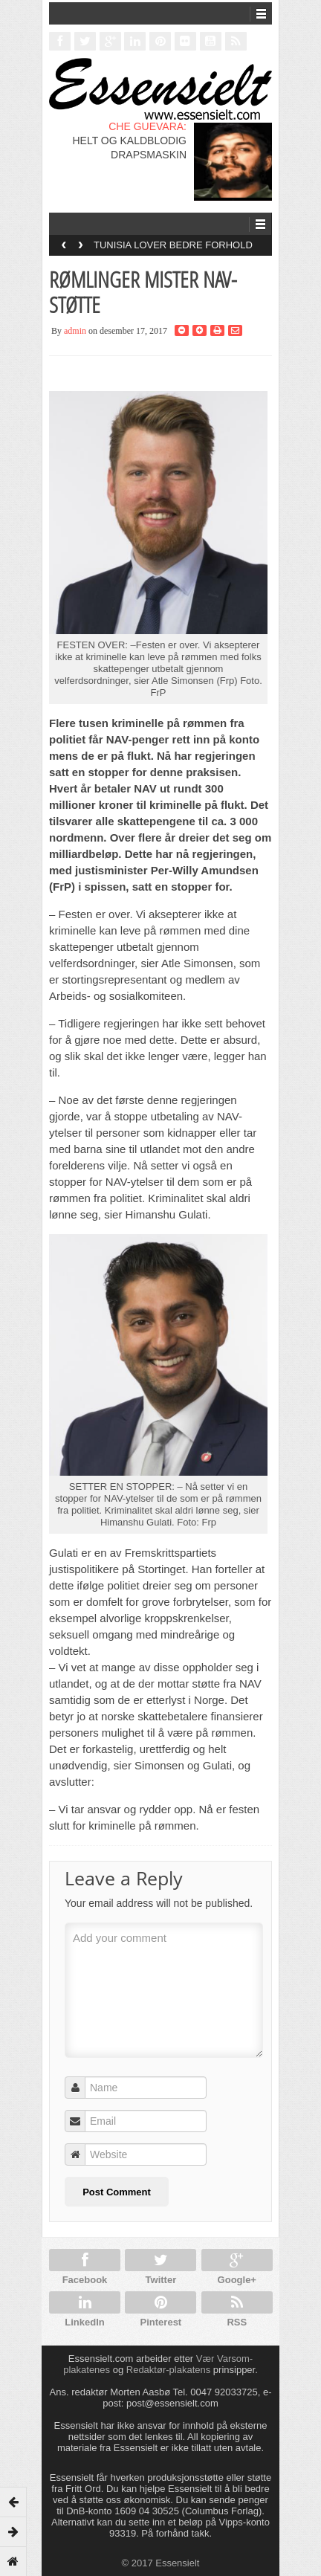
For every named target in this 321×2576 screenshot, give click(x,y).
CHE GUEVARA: (147, 126)
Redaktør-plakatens (168, 2369)
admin (75, 331)
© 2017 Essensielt (161, 2563)
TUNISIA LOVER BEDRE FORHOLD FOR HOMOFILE (173, 249)
